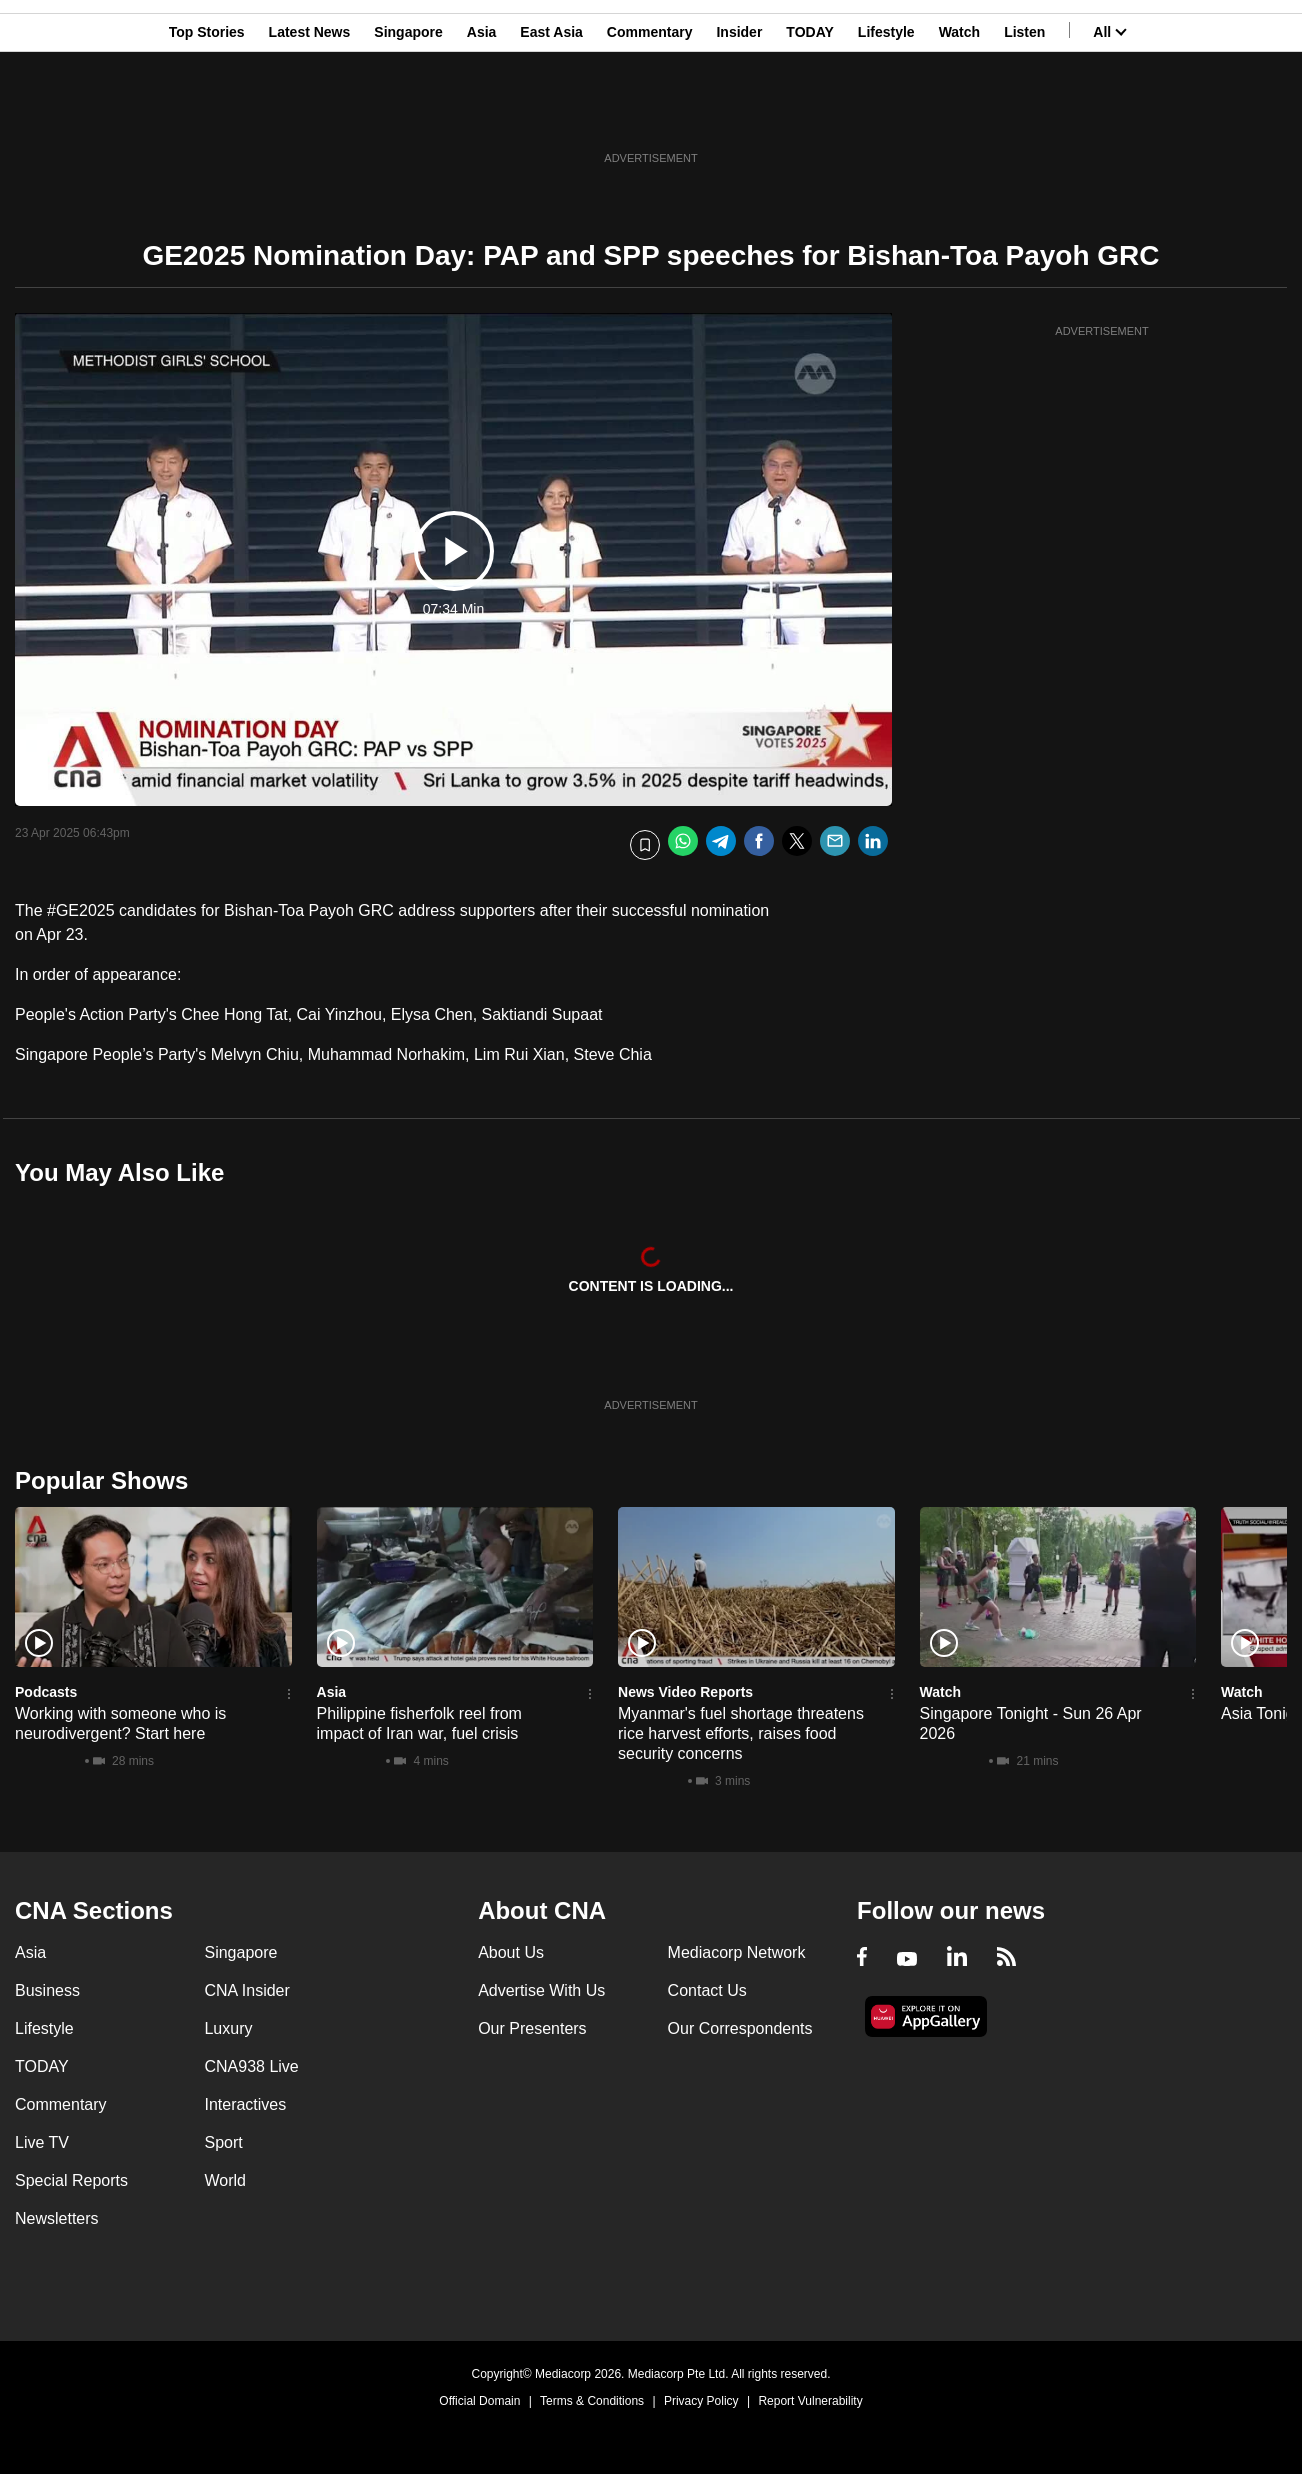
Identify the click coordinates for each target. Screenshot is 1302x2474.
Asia (482, 113)
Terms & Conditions (592, 2401)
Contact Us (707, 1990)
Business (47, 1990)
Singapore (408, 113)
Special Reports (71, 2180)
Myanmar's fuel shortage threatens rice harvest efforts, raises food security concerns (741, 1733)
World (225, 2180)
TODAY (809, 113)
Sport (223, 2142)
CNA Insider (246, 1990)
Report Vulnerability (810, 2401)
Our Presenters (532, 2028)
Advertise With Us (541, 1990)
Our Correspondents (740, 2028)
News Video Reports (685, 1692)
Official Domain (479, 2401)
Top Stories (207, 113)
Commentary (650, 113)
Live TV (42, 2142)
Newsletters (57, 2218)
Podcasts (46, 1692)
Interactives (245, 2104)
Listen (1024, 113)
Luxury (228, 2028)
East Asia (551, 113)
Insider (739, 113)
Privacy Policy (701, 2401)
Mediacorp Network (737, 1952)
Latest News (310, 113)
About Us (511, 1952)
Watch (959, 113)
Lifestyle (886, 113)
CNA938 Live (251, 2066)
